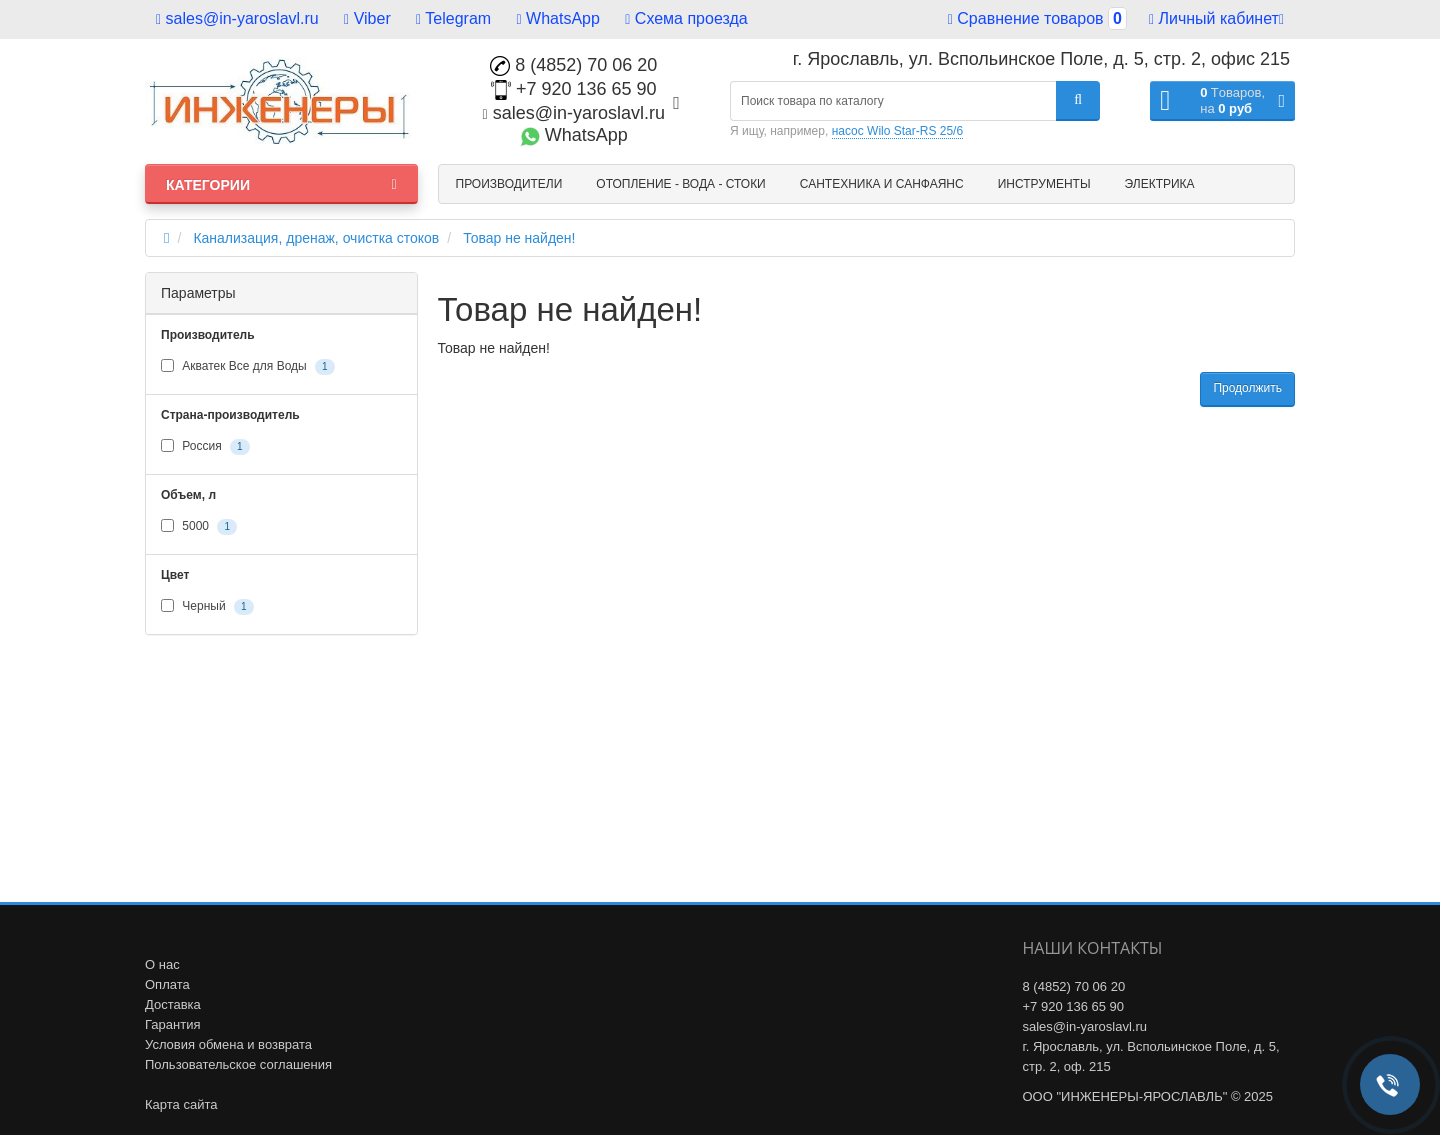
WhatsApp (558, 18)
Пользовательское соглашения (238, 1064)
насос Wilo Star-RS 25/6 (897, 131)
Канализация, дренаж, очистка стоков (316, 238)
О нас (162, 964)
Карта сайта (181, 1104)
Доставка (173, 1004)
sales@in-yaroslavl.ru (237, 18)
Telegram (453, 18)
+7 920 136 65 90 (574, 89)
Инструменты (1044, 184)
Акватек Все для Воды (248, 367)
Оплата (167, 984)
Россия (205, 447)
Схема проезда (686, 18)
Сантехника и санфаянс (882, 184)
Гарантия (172, 1024)
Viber (367, 18)
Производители (509, 184)
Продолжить (1247, 388)
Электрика (1160, 184)
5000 (199, 527)
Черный (207, 607)
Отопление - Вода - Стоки (680, 184)
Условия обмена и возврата (228, 1044)
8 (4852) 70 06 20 (573, 65)
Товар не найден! (519, 238)
